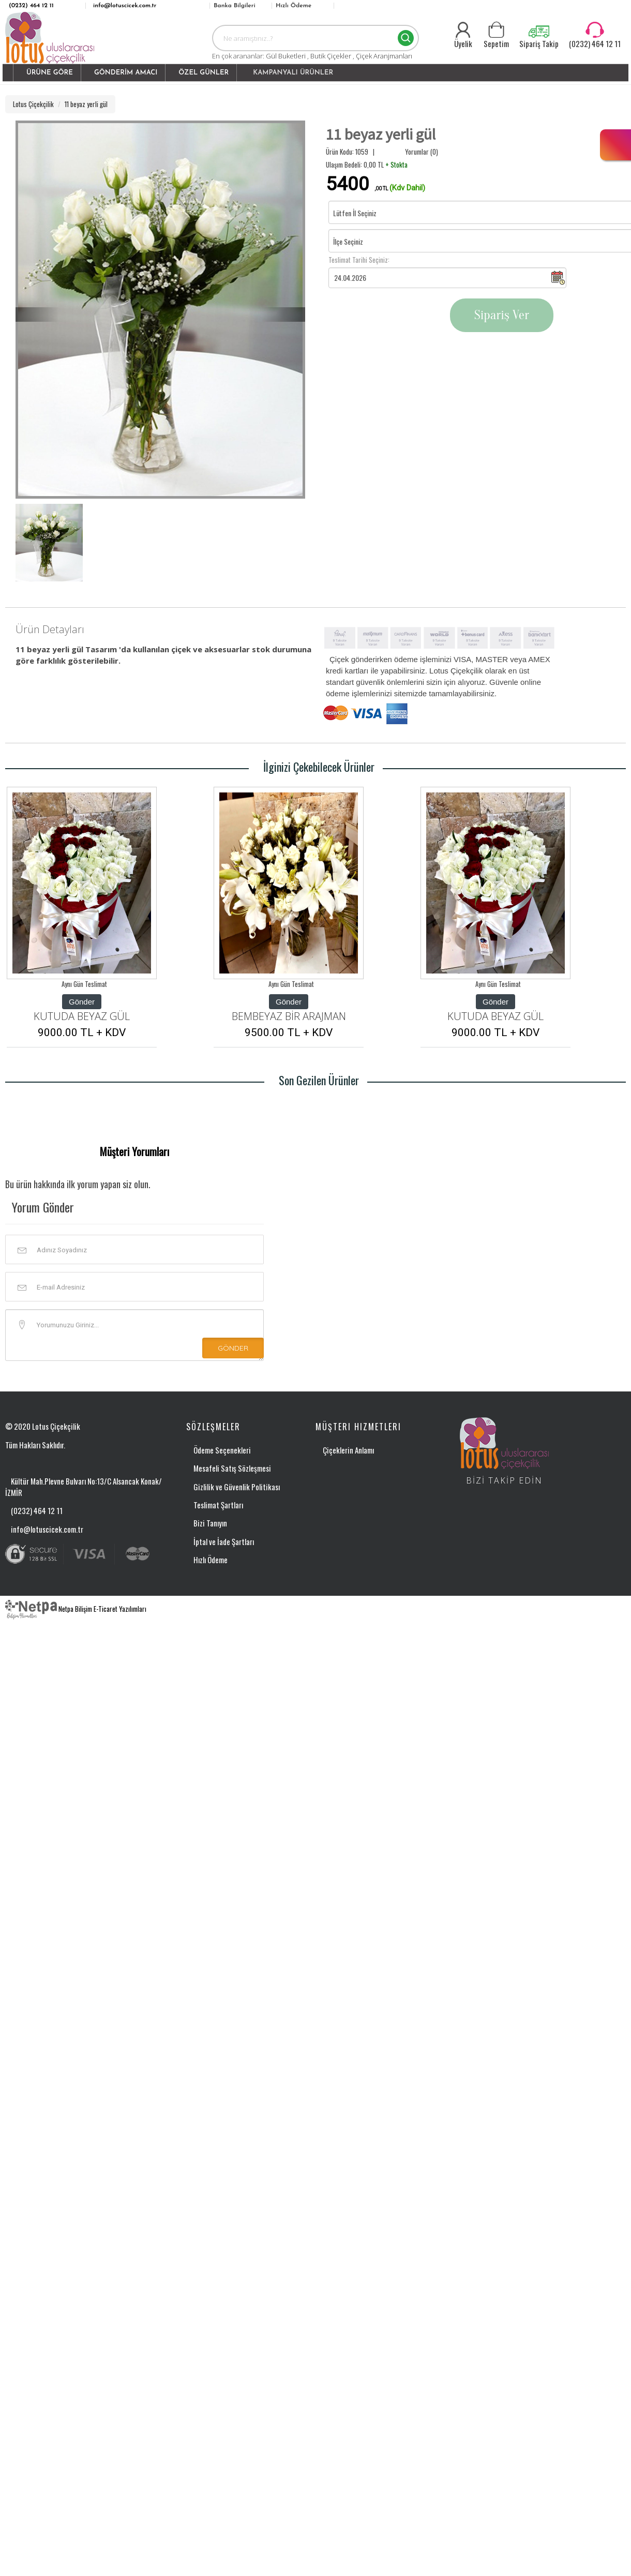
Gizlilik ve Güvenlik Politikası (236, 1486)
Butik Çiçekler (331, 56)
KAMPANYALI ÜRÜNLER (293, 72)
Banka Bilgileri (235, 6)
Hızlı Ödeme (293, 6)
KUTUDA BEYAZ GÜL (82, 1016)
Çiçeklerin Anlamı (348, 1450)
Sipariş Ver (501, 315)
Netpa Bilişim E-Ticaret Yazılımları (75, 1609)
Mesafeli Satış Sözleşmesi (232, 1468)
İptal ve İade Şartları (223, 1541)
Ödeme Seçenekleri (222, 1450)
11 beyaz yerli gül (86, 104)
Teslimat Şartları (218, 1504)
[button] (47, 72)
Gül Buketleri (286, 56)
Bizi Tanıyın (210, 1523)
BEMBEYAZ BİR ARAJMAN (289, 1016)
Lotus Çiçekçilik (33, 104)
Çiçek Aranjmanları (384, 56)
